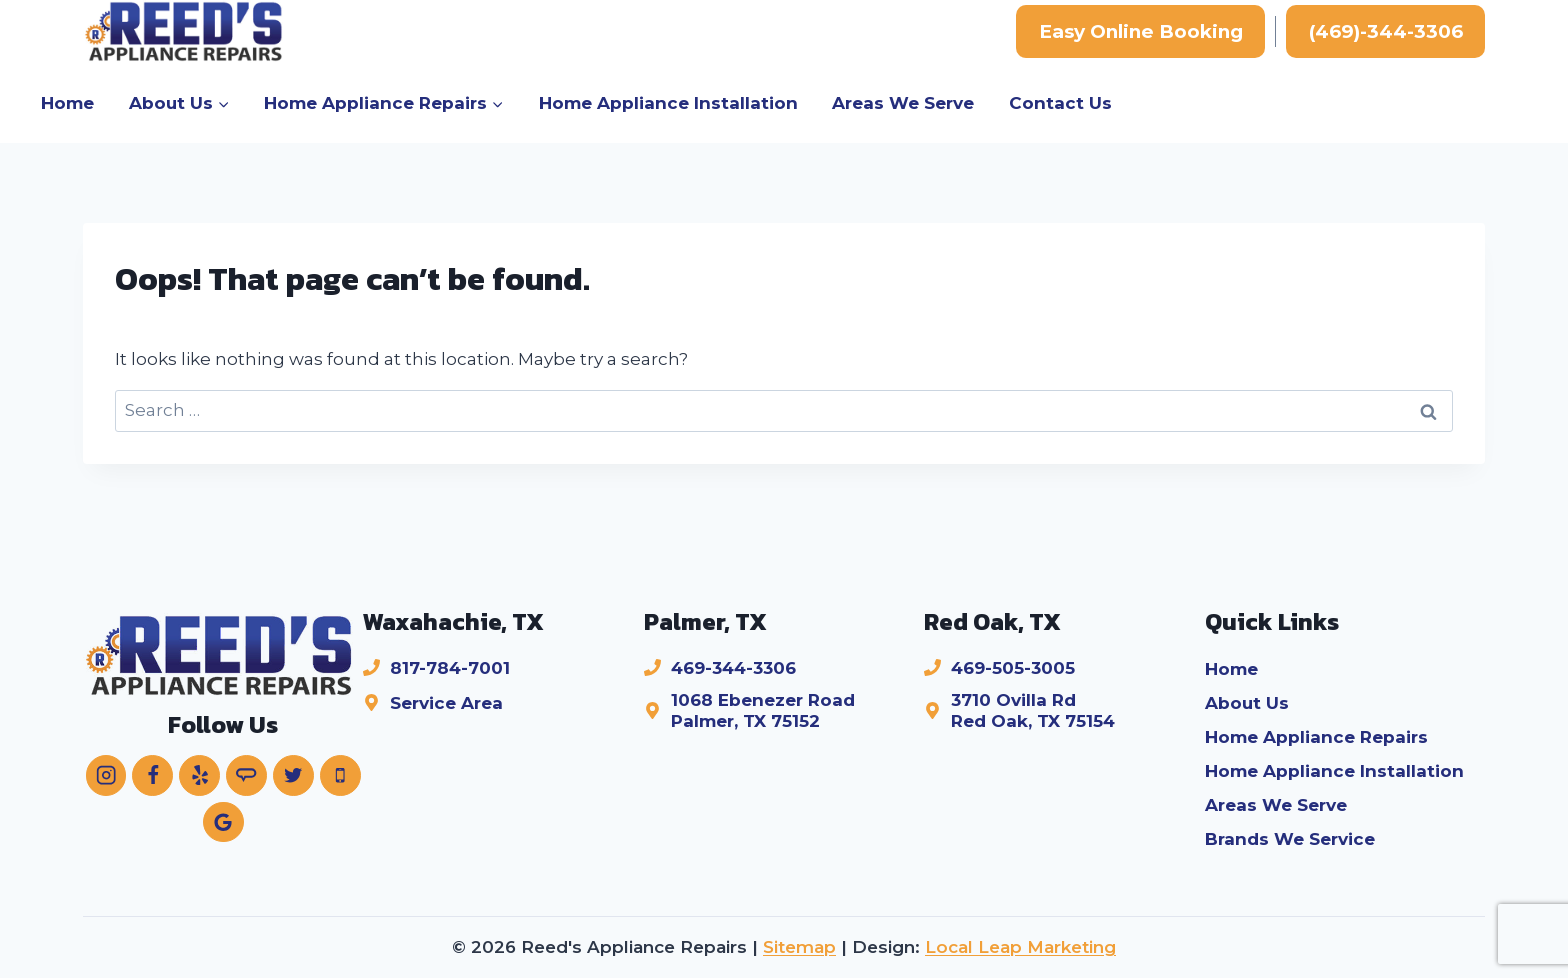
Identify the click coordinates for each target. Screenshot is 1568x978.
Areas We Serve (903, 103)
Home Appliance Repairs (1316, 737)
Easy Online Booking (1141, 31)
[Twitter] (293, 775)
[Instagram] (106, 775)
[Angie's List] (246, 775)
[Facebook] (152, 775)
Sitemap (799, 947)
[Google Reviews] (223, 822)
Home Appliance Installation (668, 103)
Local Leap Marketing (1020, 947)
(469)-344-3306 (1386, 31)
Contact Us (1060, 103)
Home (67, 103)
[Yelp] (199, 775)
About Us (1247, 703)
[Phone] (340, 775)
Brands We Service (1290, 839)
